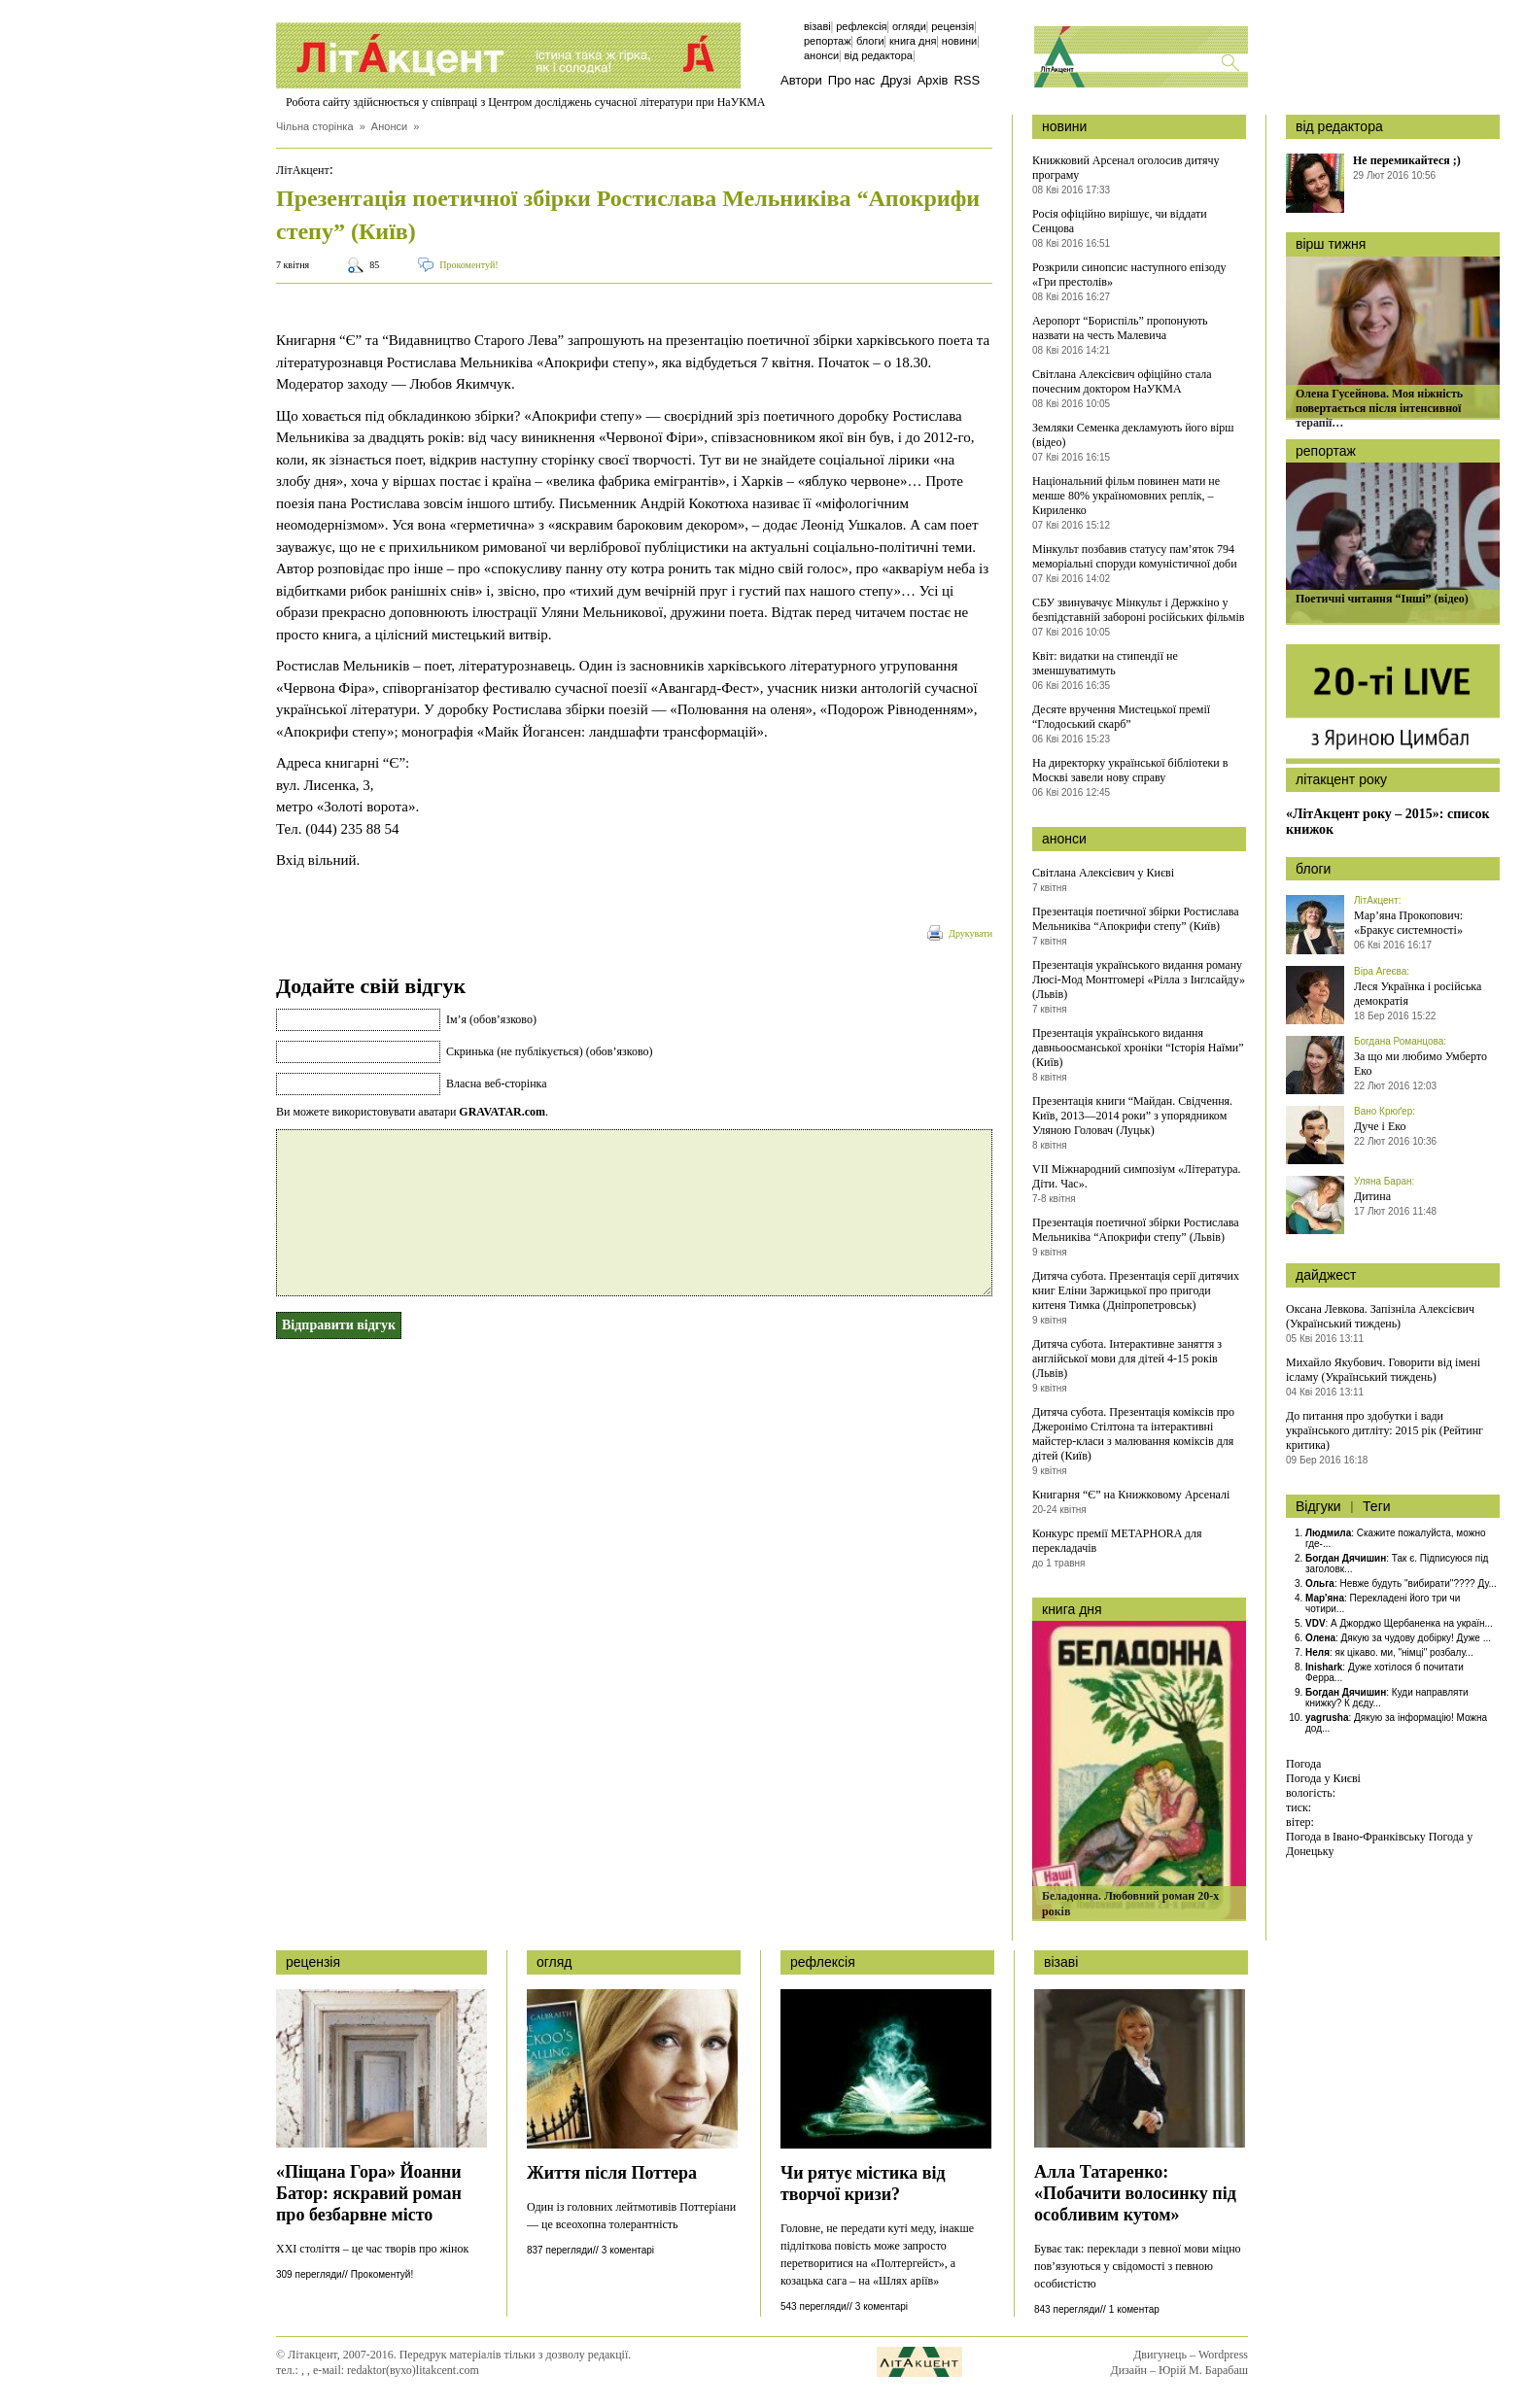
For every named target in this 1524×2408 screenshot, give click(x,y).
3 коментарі (628, 2250)
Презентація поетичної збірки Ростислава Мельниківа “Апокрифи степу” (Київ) (1135, 919)
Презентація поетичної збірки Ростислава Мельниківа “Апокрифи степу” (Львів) (1135, 1230)
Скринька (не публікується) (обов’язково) (549, 1051)
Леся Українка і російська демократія (1417, 994)
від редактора (1339, 126)
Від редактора (878, 55)
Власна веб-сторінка (496, 1083)
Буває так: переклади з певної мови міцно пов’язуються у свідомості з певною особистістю (1137, 2266)
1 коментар (1134, 2309)
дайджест (1326, 1275)
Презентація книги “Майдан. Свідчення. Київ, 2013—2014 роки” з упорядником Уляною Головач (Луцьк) (1132, 1115)
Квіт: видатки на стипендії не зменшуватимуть (1105, 663)
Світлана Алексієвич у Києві (1103, 872)
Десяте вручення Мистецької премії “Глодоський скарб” (1121, 717)
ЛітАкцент (302, 170)
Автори (801, 80)
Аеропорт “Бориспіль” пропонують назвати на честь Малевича (1120, 328)
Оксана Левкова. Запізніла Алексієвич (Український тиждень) (1380, 1316)
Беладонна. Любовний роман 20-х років (1130, 1903)
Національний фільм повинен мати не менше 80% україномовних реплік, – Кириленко (1126, 495)
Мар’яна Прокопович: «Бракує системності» (1408, 923)
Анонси (821, 55)
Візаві (817, 26)
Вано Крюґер (1383, 1111)
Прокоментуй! (468, 264)
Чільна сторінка (315, 126)
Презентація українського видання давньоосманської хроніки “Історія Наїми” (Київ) (1138, 1047)
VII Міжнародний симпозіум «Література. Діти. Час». (1136, 1176)
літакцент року (1341, 779)
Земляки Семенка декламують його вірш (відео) (1132, 435)
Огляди (909, 26)
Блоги (870, 41)
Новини (959, 41)
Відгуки (1318, 1506)
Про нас (851, 80)
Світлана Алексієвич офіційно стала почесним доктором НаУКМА (1122, 381)
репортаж (1326, 451)
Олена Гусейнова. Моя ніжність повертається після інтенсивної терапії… (1379, 408)
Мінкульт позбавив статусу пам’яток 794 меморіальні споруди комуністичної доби (1134, 556)
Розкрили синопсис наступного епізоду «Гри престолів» (1129, 274)
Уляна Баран (1383, 1181)
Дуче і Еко (1379, 1126)
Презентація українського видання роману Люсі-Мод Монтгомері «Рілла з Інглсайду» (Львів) (1138, 979)
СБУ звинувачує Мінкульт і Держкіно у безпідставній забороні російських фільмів (1138, 610)
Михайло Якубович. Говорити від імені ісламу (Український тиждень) (1383, 1370)
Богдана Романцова (1398, 1041)
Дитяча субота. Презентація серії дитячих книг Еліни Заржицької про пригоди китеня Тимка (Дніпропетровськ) (1135, 1290)
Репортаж (827, 41)
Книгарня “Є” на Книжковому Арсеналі (1131, 1494)
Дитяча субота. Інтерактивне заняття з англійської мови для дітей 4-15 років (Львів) (1127, 1358)
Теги (1376, 1506)
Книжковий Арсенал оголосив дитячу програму (1126, 168)
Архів (932, 80)
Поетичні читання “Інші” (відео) (1382, 598)
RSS (966, 80)
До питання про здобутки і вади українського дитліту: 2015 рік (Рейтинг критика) (1384, 1430)
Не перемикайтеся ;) (1407, 160)
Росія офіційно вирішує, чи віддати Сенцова (1119, 221)
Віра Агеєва (1380, 971)
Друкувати (970, 933)
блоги (1313, 869)
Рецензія (952, 26)
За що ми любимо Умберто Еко (1420, 1063)
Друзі (896, 80)
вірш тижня (1331, 244)
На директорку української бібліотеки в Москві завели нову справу (1130, 770)
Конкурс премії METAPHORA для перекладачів (1117, 1541)
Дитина (1372, 1196)
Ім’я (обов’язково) (491, 1019)
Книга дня (912, 41)
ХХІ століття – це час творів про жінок (372, 2248)
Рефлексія (861, 26)
